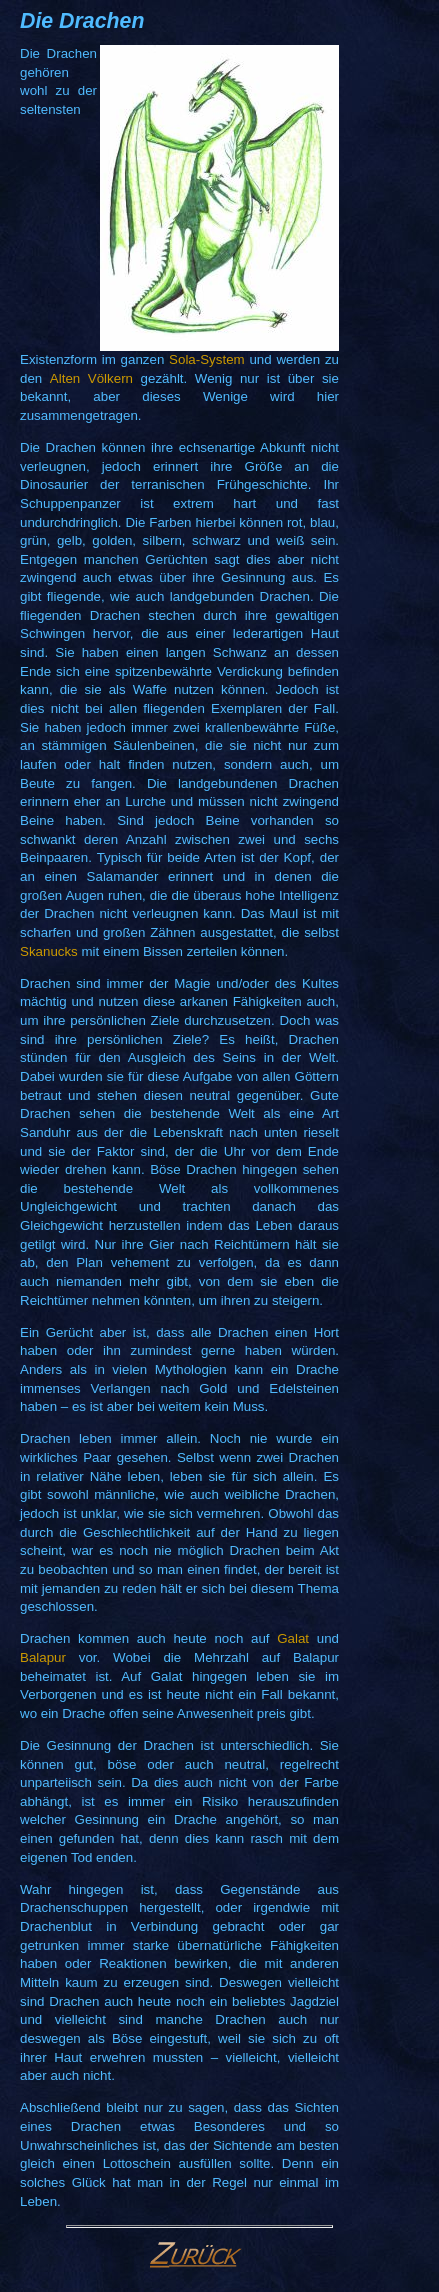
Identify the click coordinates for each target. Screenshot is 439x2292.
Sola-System (207, 359)
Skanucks (49, 951)
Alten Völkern (91, 378)
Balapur (43, 1657)
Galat (293, 1638)
